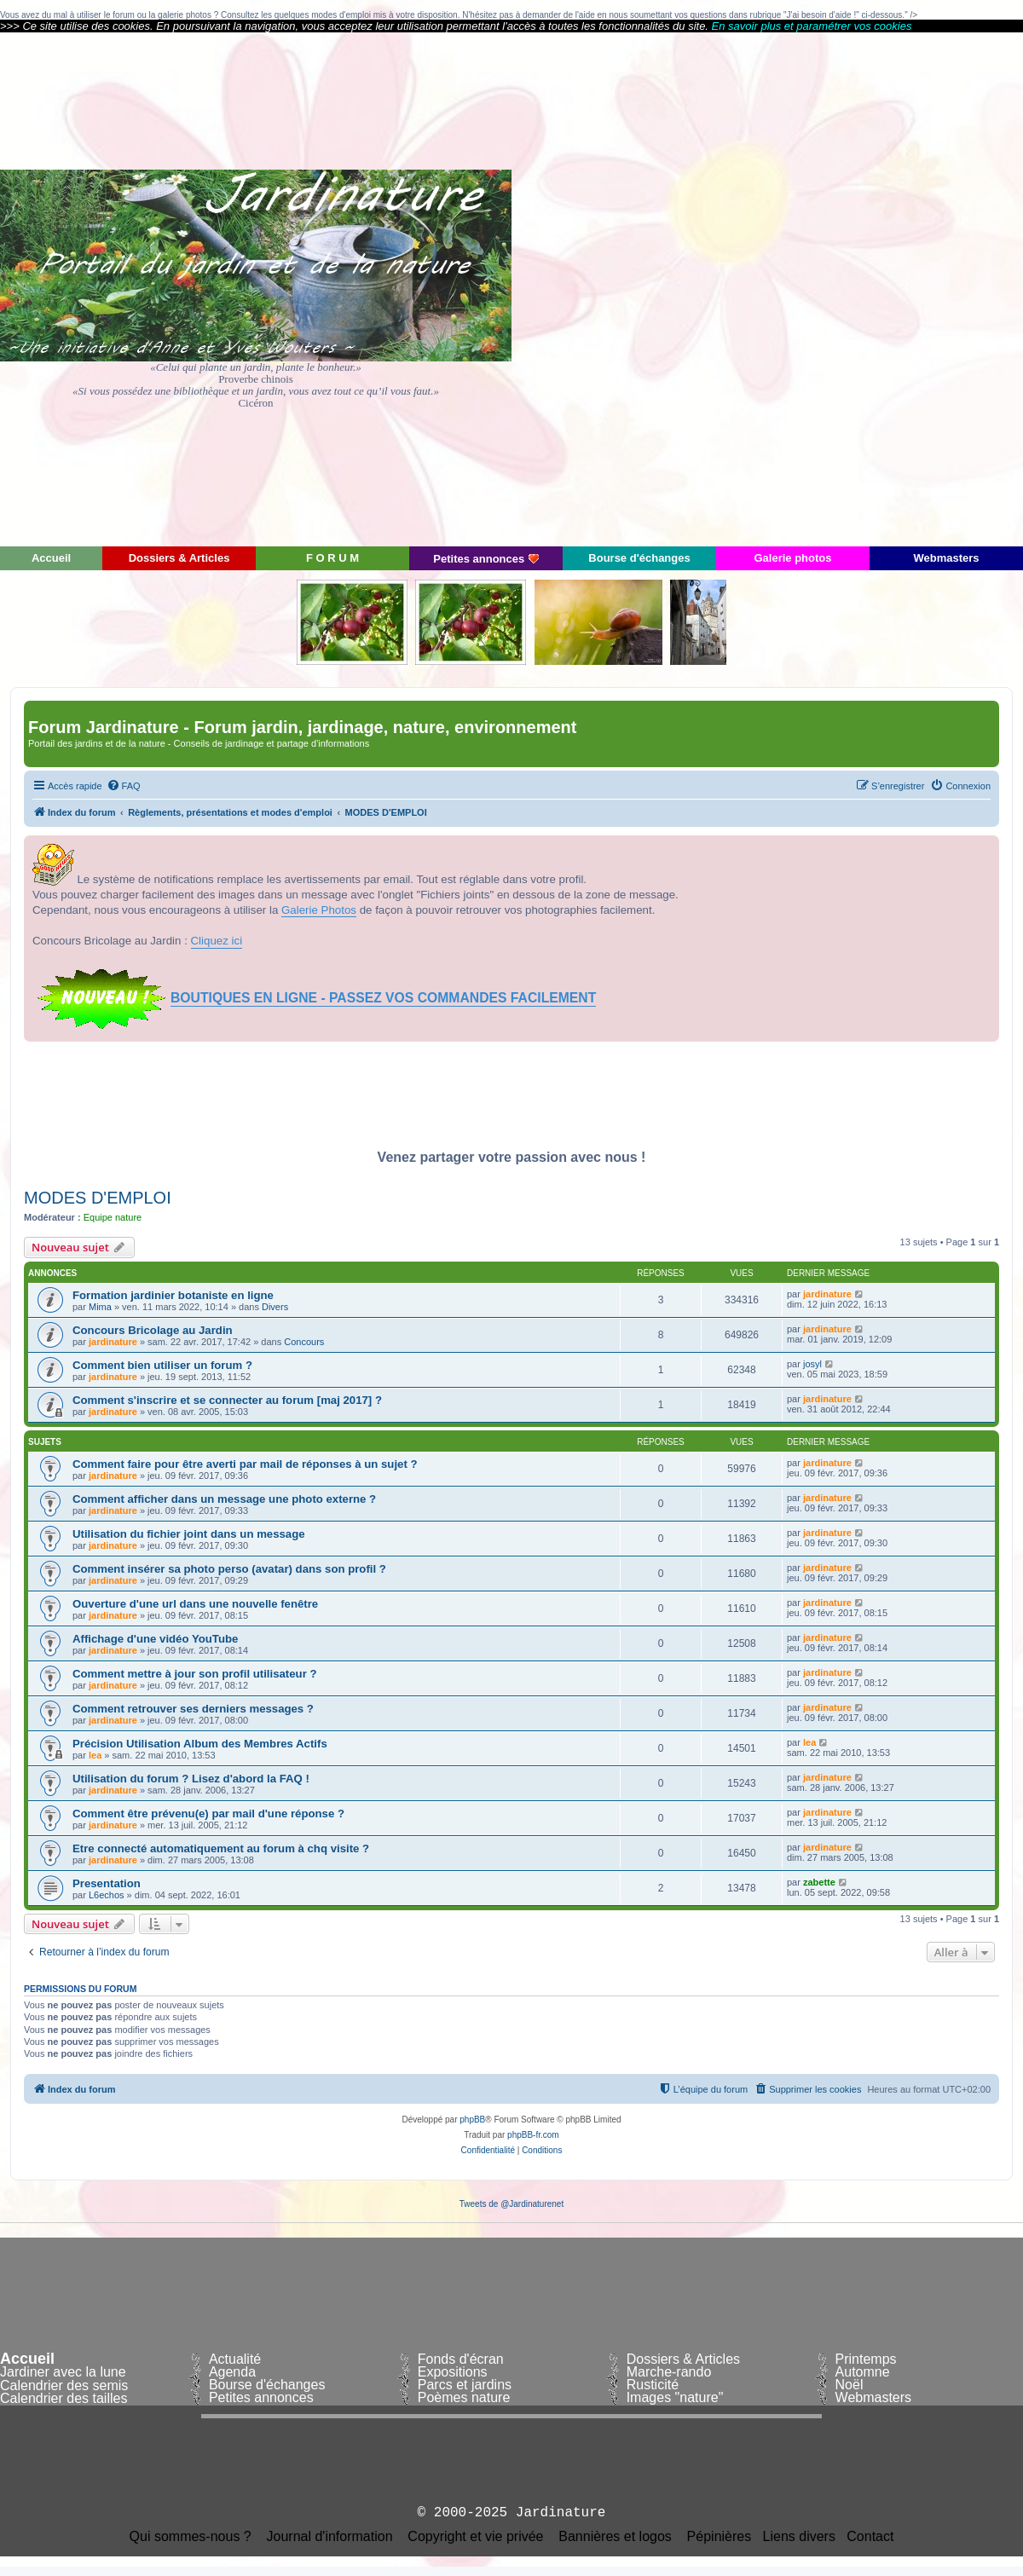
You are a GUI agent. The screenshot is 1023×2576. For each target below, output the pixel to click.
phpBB (472, 2119)
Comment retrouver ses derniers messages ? (193, 1708)
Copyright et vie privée (475, 2537)
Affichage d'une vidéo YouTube (155, 1638)
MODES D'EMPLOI (97, 1197)
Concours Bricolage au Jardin (152, 1330)
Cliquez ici (217, 940)
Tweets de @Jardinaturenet (511, 2204)
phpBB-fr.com (533, 2135)
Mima (100, 1307)
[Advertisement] (870, 288)
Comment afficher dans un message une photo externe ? (224, 1499)
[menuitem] (124, 786)
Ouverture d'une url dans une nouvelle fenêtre (195, 1603)
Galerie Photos (318, 910)
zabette (819, 1882)
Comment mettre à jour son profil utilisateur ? (194, 1673)
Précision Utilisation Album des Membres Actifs (199, 1743)
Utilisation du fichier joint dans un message (188, 1534)
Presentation (106, 1883)
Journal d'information (330, 2537)
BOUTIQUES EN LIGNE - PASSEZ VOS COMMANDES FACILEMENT (383, 998)
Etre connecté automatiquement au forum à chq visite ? (220, 1848)
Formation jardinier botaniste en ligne (173, 1295)
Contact (870, 2537)
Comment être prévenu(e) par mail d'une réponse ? (208, 1813)
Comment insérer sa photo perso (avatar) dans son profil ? (229, 1568)
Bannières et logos (615, 2537)
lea (95, 1755)
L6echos (106, 1895)
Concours (304, 1342)
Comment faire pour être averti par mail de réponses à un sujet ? (245, 1464)
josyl (812, 1364)
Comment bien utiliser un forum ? (162, 1365)
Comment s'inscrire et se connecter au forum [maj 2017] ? (227, 1400)
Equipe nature (113, 1217)
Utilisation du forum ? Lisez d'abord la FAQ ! (190, 1778)
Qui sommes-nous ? (190, 2537)
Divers (275, 1307)
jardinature (827, 1294)
